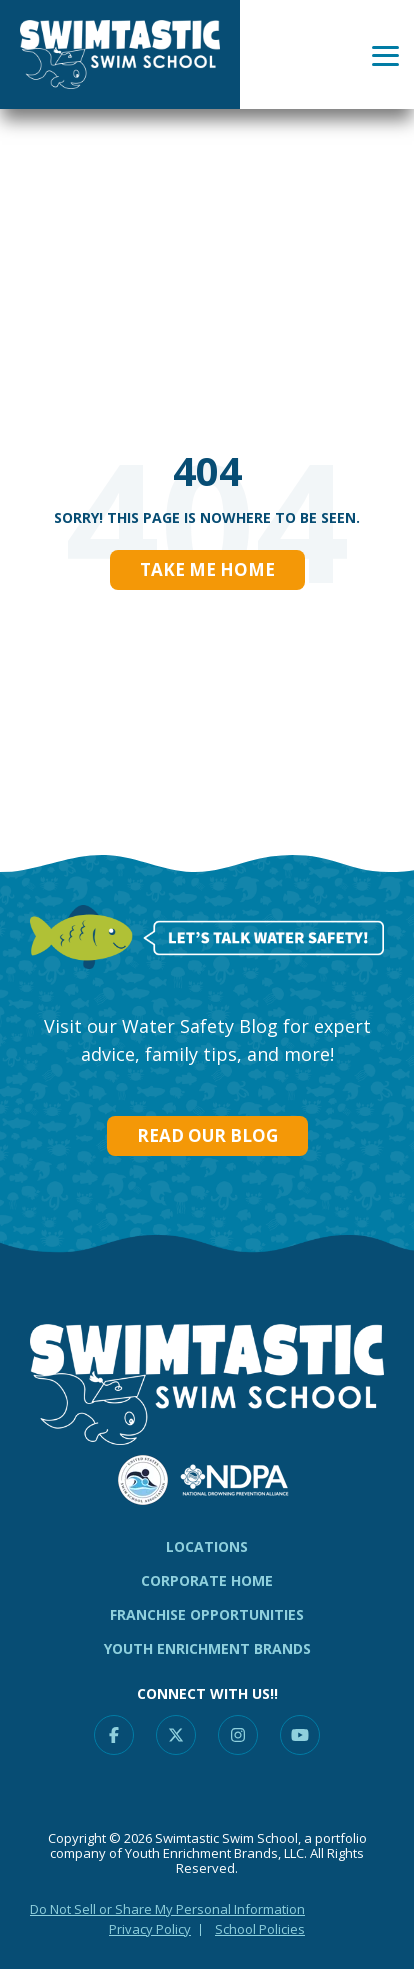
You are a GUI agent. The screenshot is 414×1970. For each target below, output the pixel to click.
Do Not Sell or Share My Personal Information (167, 1909)
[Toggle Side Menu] (385, 54)
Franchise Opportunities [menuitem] (207, 1614)
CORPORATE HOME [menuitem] (207, 1580)
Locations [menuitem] (207, 1546)
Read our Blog (207, 1135)
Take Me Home (207, 569)
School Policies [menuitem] (260, 1929)
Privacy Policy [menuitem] (150, 1929)
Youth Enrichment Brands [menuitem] (207, 1648)
